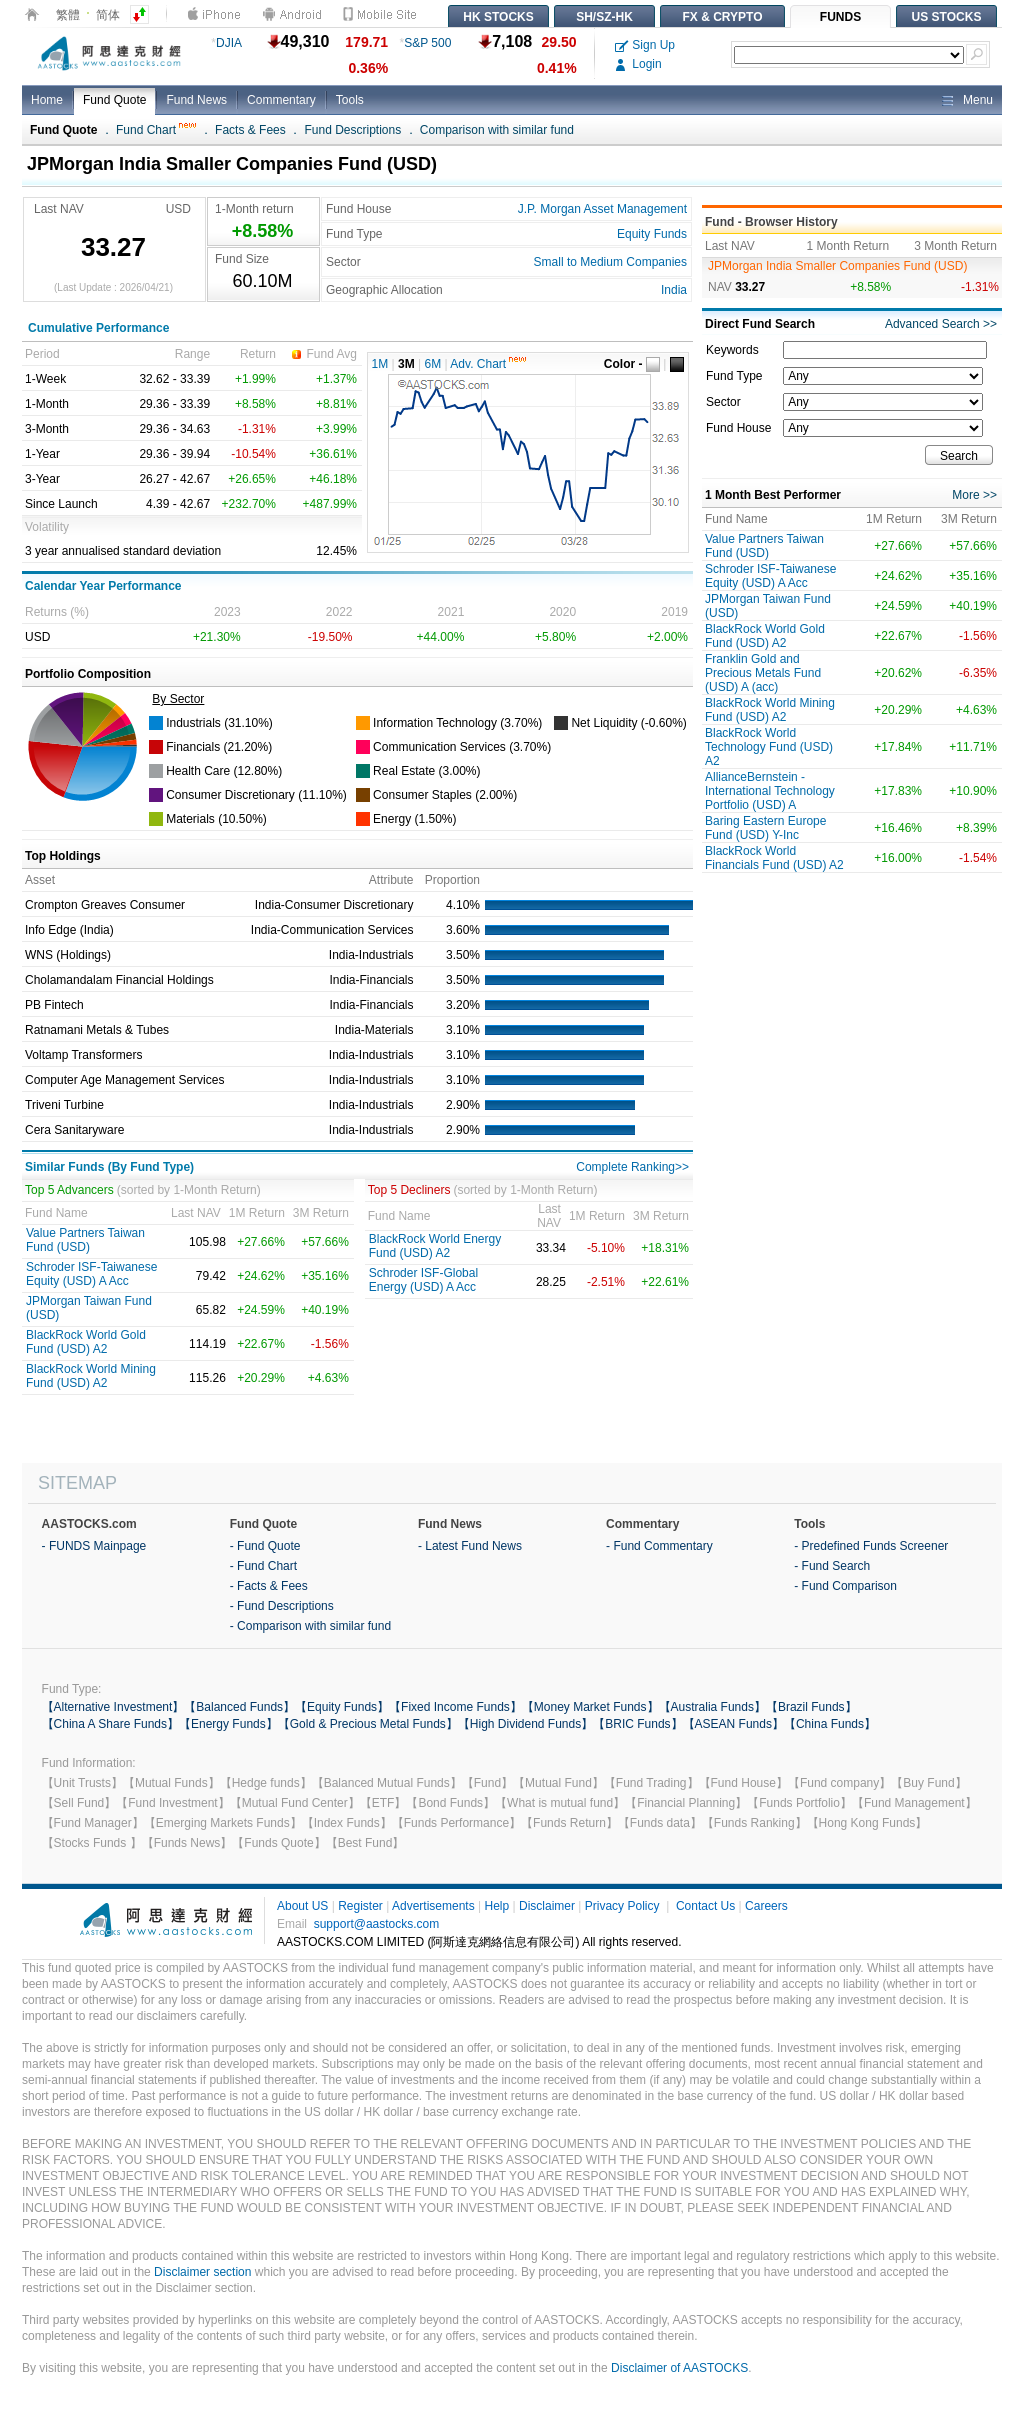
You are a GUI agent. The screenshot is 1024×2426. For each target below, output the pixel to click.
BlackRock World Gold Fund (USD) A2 (86, 1342)
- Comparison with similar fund (310, 1626)
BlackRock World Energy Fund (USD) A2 (435, 1246)
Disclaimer (547, 1906)
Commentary (281, 100)
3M (406, 364)
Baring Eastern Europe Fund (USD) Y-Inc (765, 828)
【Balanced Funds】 (239, 1707)
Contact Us (705, 1906)
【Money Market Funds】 (590, 1707)
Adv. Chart (488, 364)
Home (47, 100)
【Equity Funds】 (342, 1707)
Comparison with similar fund (497, 130)
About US (302, 1906)
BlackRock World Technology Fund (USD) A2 (769, 747)
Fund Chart (156, 130)
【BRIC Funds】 (637, 1724)
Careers (766, 1906)
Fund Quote (114, 100)
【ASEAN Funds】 (733, 1724)
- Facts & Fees (269, 1586)
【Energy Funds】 (228, 1724)
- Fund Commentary (659, 1546)
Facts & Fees (250, 130)
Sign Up (645, 45)
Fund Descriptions (352, 130)
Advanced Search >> (941, 324)
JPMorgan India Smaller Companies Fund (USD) (837, 266)
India (674, 290)
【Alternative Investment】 (113, 1707)
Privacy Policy (622, 1906)
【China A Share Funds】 (110, 1724)
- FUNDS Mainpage (94, 1546)
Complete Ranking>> (632, 1167)
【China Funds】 (830, 1724)
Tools (350, 100)
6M (433, 364)
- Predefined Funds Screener (871, 1546)
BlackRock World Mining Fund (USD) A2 (91, 1376)
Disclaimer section (202, 2272)
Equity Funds (652, 234)
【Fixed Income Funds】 (455, 1707)
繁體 (68, 15)
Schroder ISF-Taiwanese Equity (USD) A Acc (91, 1274)
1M (380, 364)
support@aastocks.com (377, 1924)
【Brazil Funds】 (811, 1707)
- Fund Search (832, 1566)
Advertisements (433, 1906)
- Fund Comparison (845, 1586)
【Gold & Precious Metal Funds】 (368, 1724)
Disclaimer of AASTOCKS (679, 2368)
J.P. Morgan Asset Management (602, 209)
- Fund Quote (265, 1546)
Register (360, 1906)
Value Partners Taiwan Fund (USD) (85, 1240)
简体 (108, 15)
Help (496, 1906)
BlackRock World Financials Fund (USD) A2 (774, 858)
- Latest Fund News (470, 1546)
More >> (974, 495)
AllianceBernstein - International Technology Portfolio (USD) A (770, 791)
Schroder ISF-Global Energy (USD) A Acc (423, 1280)
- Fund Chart (263, 1566)
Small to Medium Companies (610, 262)
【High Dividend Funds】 (525, 1724)
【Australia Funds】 (712, 1707)
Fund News (196, 100)
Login (638, 64)
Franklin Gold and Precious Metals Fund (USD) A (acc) (763, 673)
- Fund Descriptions (282, 1606)
